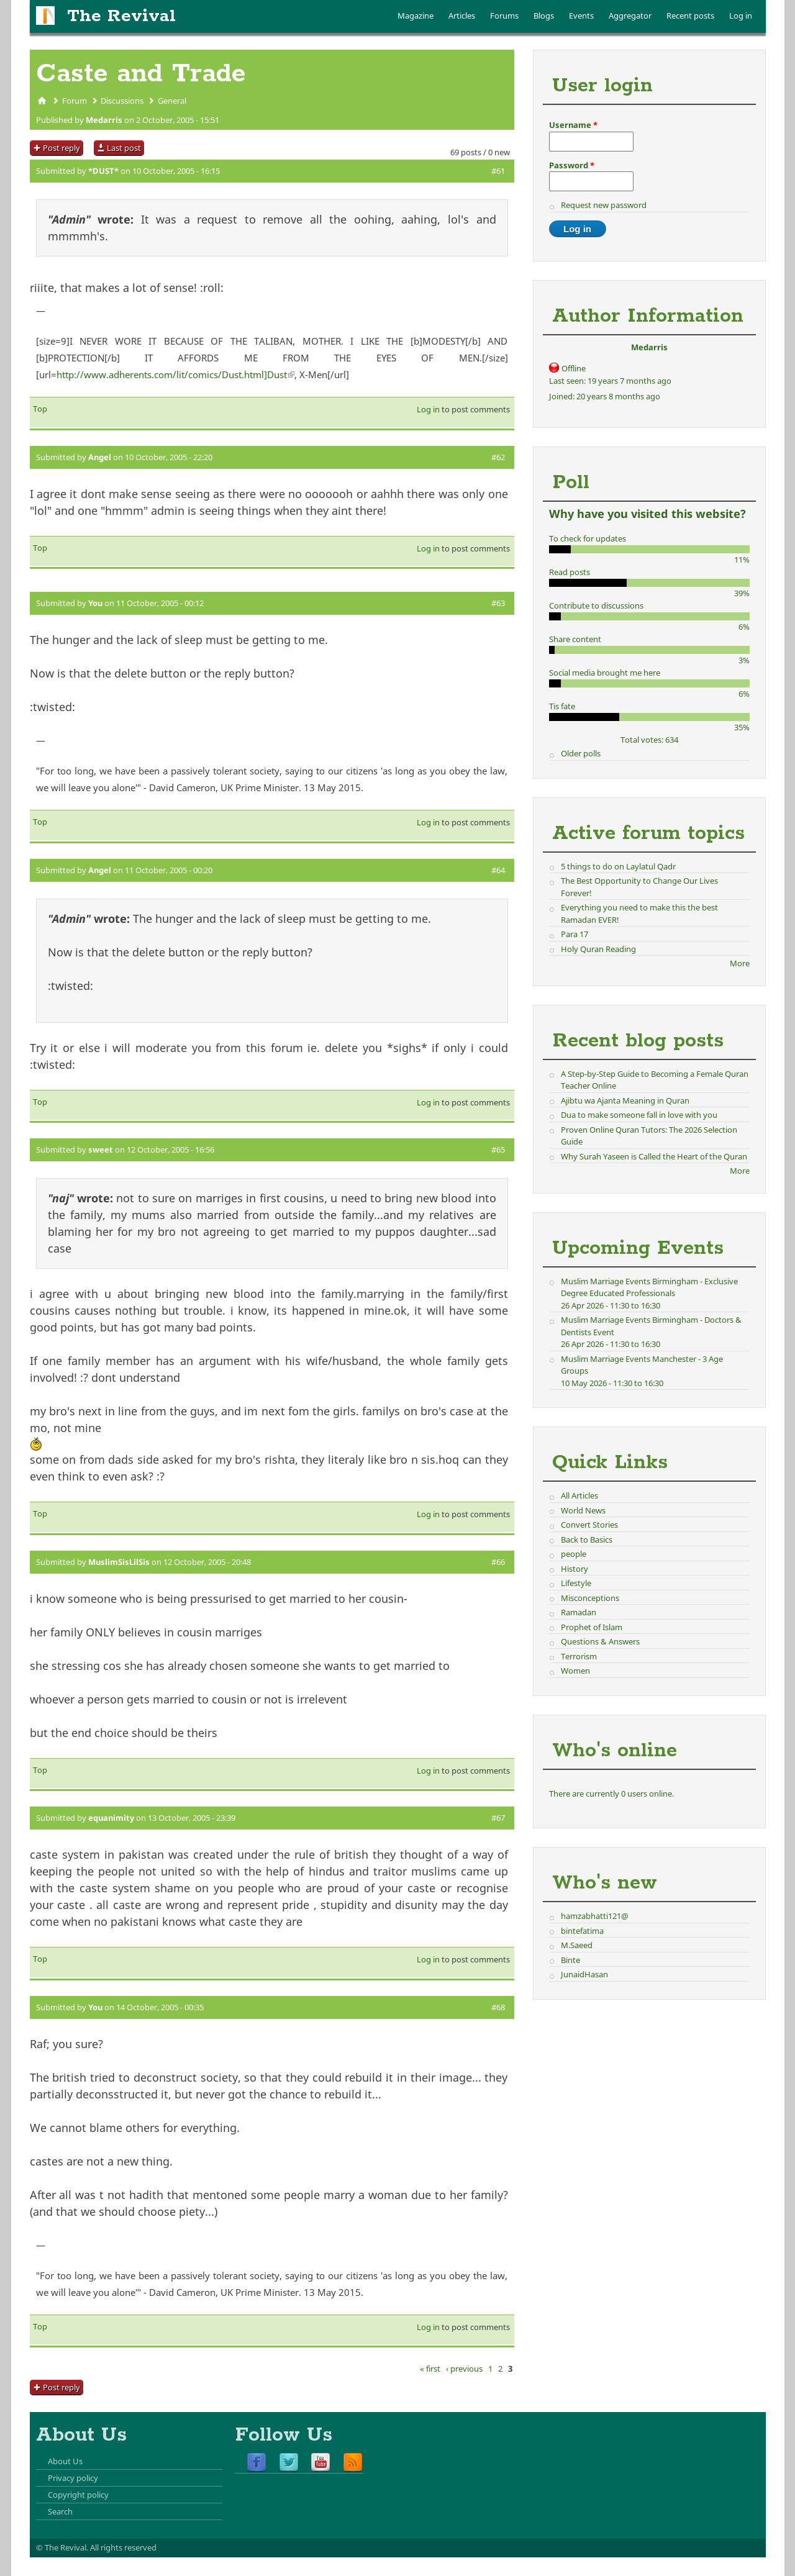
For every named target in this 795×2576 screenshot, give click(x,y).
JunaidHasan (584, 1974)
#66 (498, 1561)
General (172, 100)
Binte (570, 1960)
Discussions (122, 100)
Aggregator (630, 15)
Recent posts (690, 15)
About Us (65, 2461)
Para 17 (574, 934)
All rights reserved (123, 2547)
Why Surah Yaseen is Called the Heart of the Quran (654, 1156)
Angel (99, 457)
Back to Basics (586, 1539)
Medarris (104, 119)
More (740, 963)
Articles (461, 15)
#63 (498, 603)
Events (581, 15)
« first (430, 2368)
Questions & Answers (600, 1641)
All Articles (579, 1495)
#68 (498, 2007)
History (574, 1568)
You (95, 603)
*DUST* (103, 170)
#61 (498, 170)
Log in (740, 15)
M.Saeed (577, 1945)
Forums (504, 15)
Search (60, 2511)
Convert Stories (589, 1524)
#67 (498, 1817)
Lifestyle (576, 1583)
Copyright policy (78, 2494)
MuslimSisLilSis (119, 1561)
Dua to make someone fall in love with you (639, 1114)
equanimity (111, 1817)
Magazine (416, 15)
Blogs (544, 15)
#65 (498, 1149)
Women (575, 1670)
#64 (498, 870)
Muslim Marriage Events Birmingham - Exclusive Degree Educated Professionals (649, 1287)
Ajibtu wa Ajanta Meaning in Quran (625, 1100)
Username (573, 124)
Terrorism (579, 1656)
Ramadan (578, 1612)
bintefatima (582, 1930)
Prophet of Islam (591, 1627)
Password (571, 165)
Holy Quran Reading (598, 949)
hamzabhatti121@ (595, 1915)
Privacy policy (73, 2477)
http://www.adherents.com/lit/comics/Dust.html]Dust (175, 374)
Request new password (604, 205)
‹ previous (464, 2368)
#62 (498, 457)
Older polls (581, 753)
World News (583, 1510)
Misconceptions (590, 1597)
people (573, 1553)
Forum (74, 100)
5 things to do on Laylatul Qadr (618, 866)
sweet (100, 1149)
